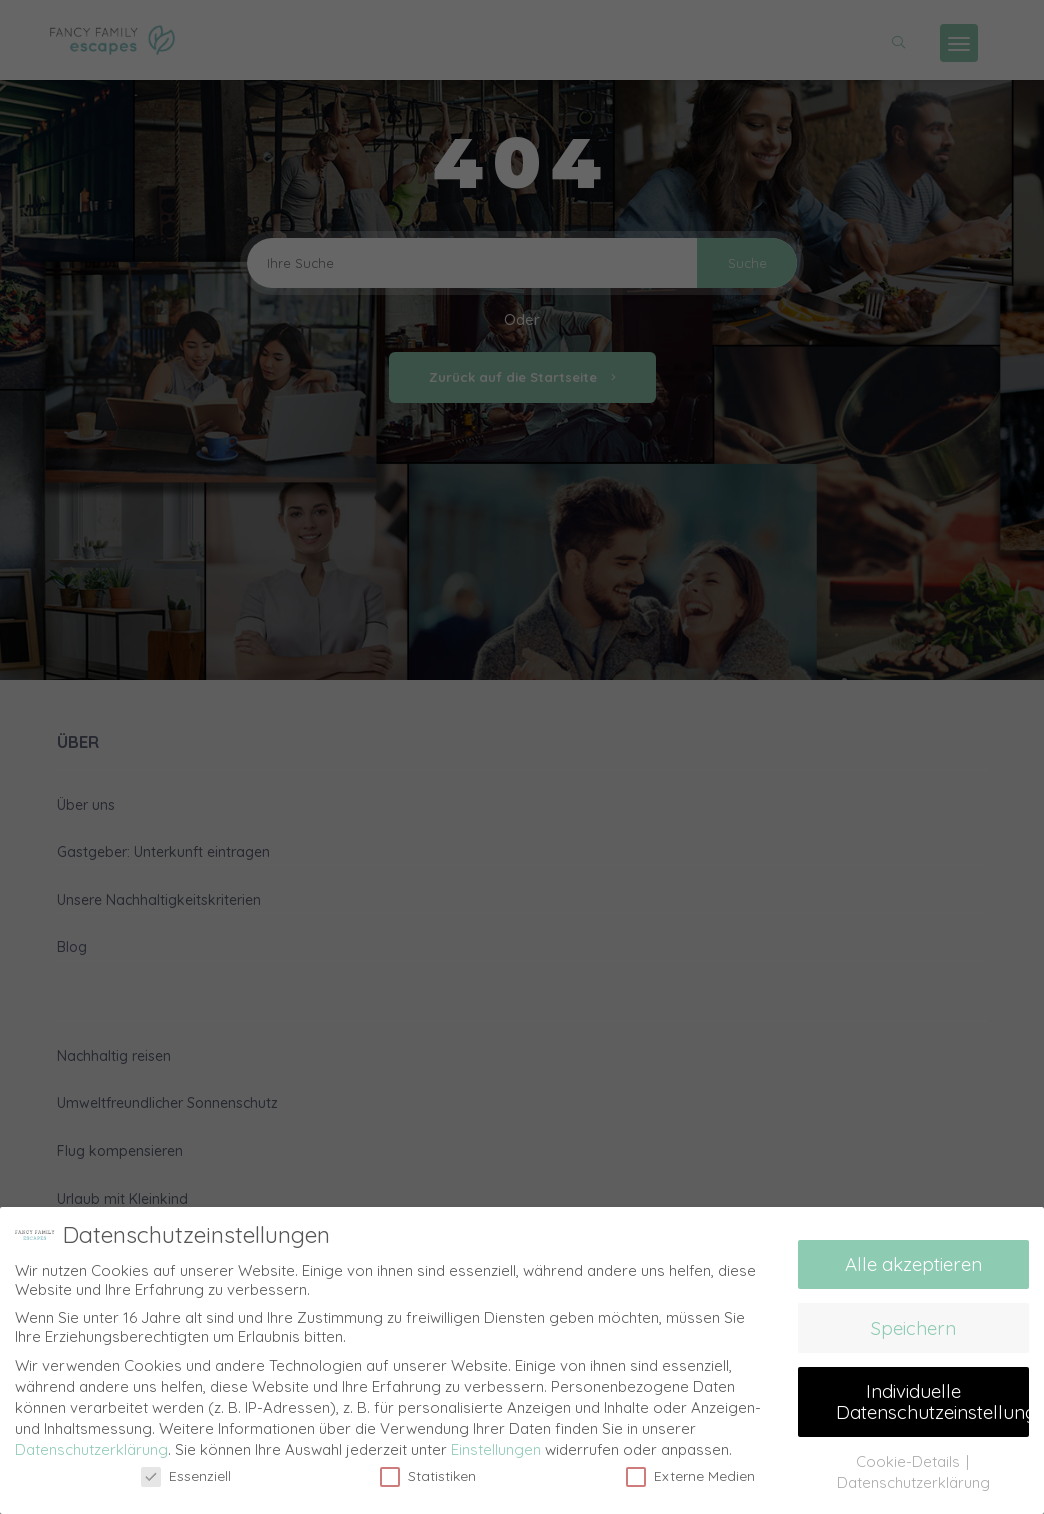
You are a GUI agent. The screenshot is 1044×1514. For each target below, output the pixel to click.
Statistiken (428, 1475)
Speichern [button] (913, 1327)
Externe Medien (690, 1475)
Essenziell (186, 1475)
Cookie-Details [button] (910, 1460)
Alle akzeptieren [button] (913, 1264)
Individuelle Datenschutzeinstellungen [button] (933, 1400)
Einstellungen (496, 1448)
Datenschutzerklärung (91, 1448)
